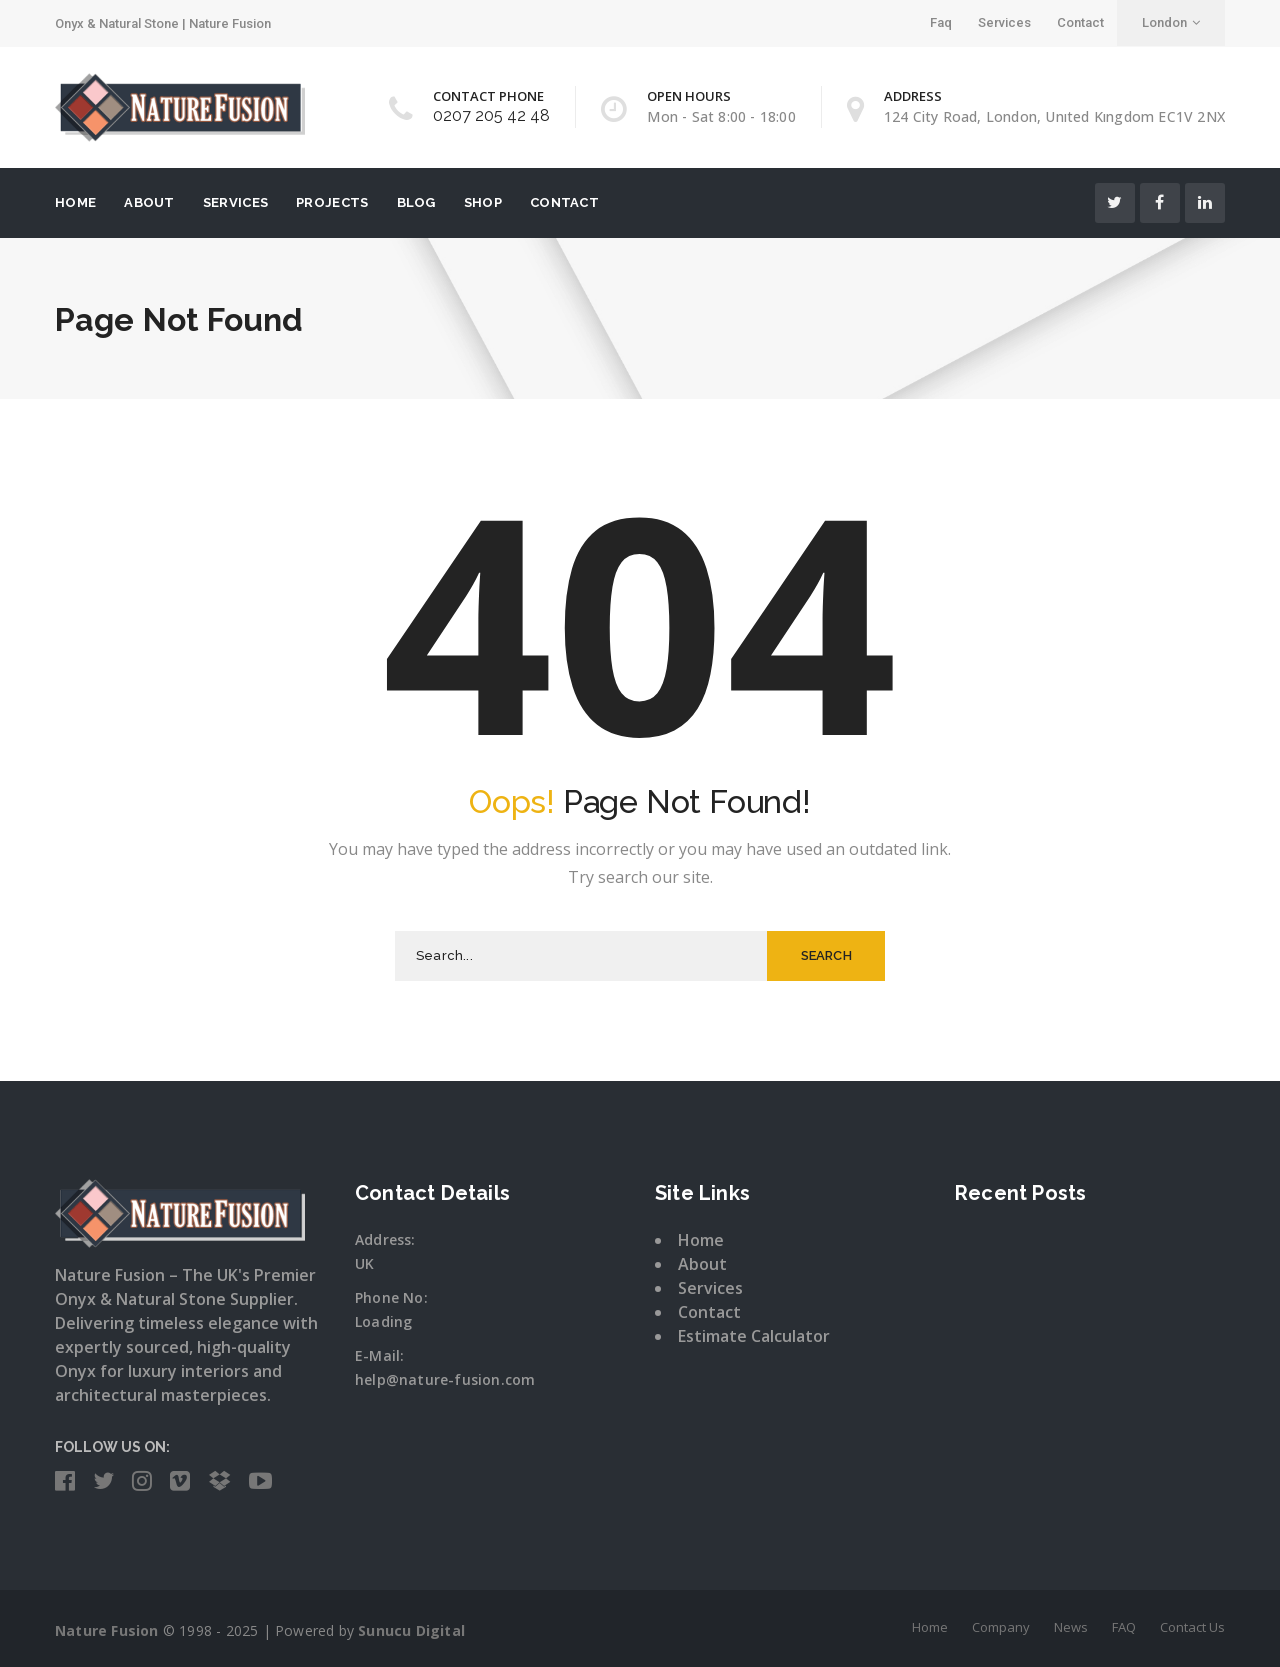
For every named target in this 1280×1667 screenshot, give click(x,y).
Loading (383, 1321)
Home (75, 202)
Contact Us (1192, 1627)
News (1071, 1627)
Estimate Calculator (754, 1336)
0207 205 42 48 (491, 115)
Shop (483, 202)
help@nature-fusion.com (445, 1379)
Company (1001, 1627)
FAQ (1124, 1627)
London (1171, 22)
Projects (332, 202)
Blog (416, 202)
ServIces (235, 202)
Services (1004, 22)
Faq (941, 22)
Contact (1080, 22)
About (149, 202)
